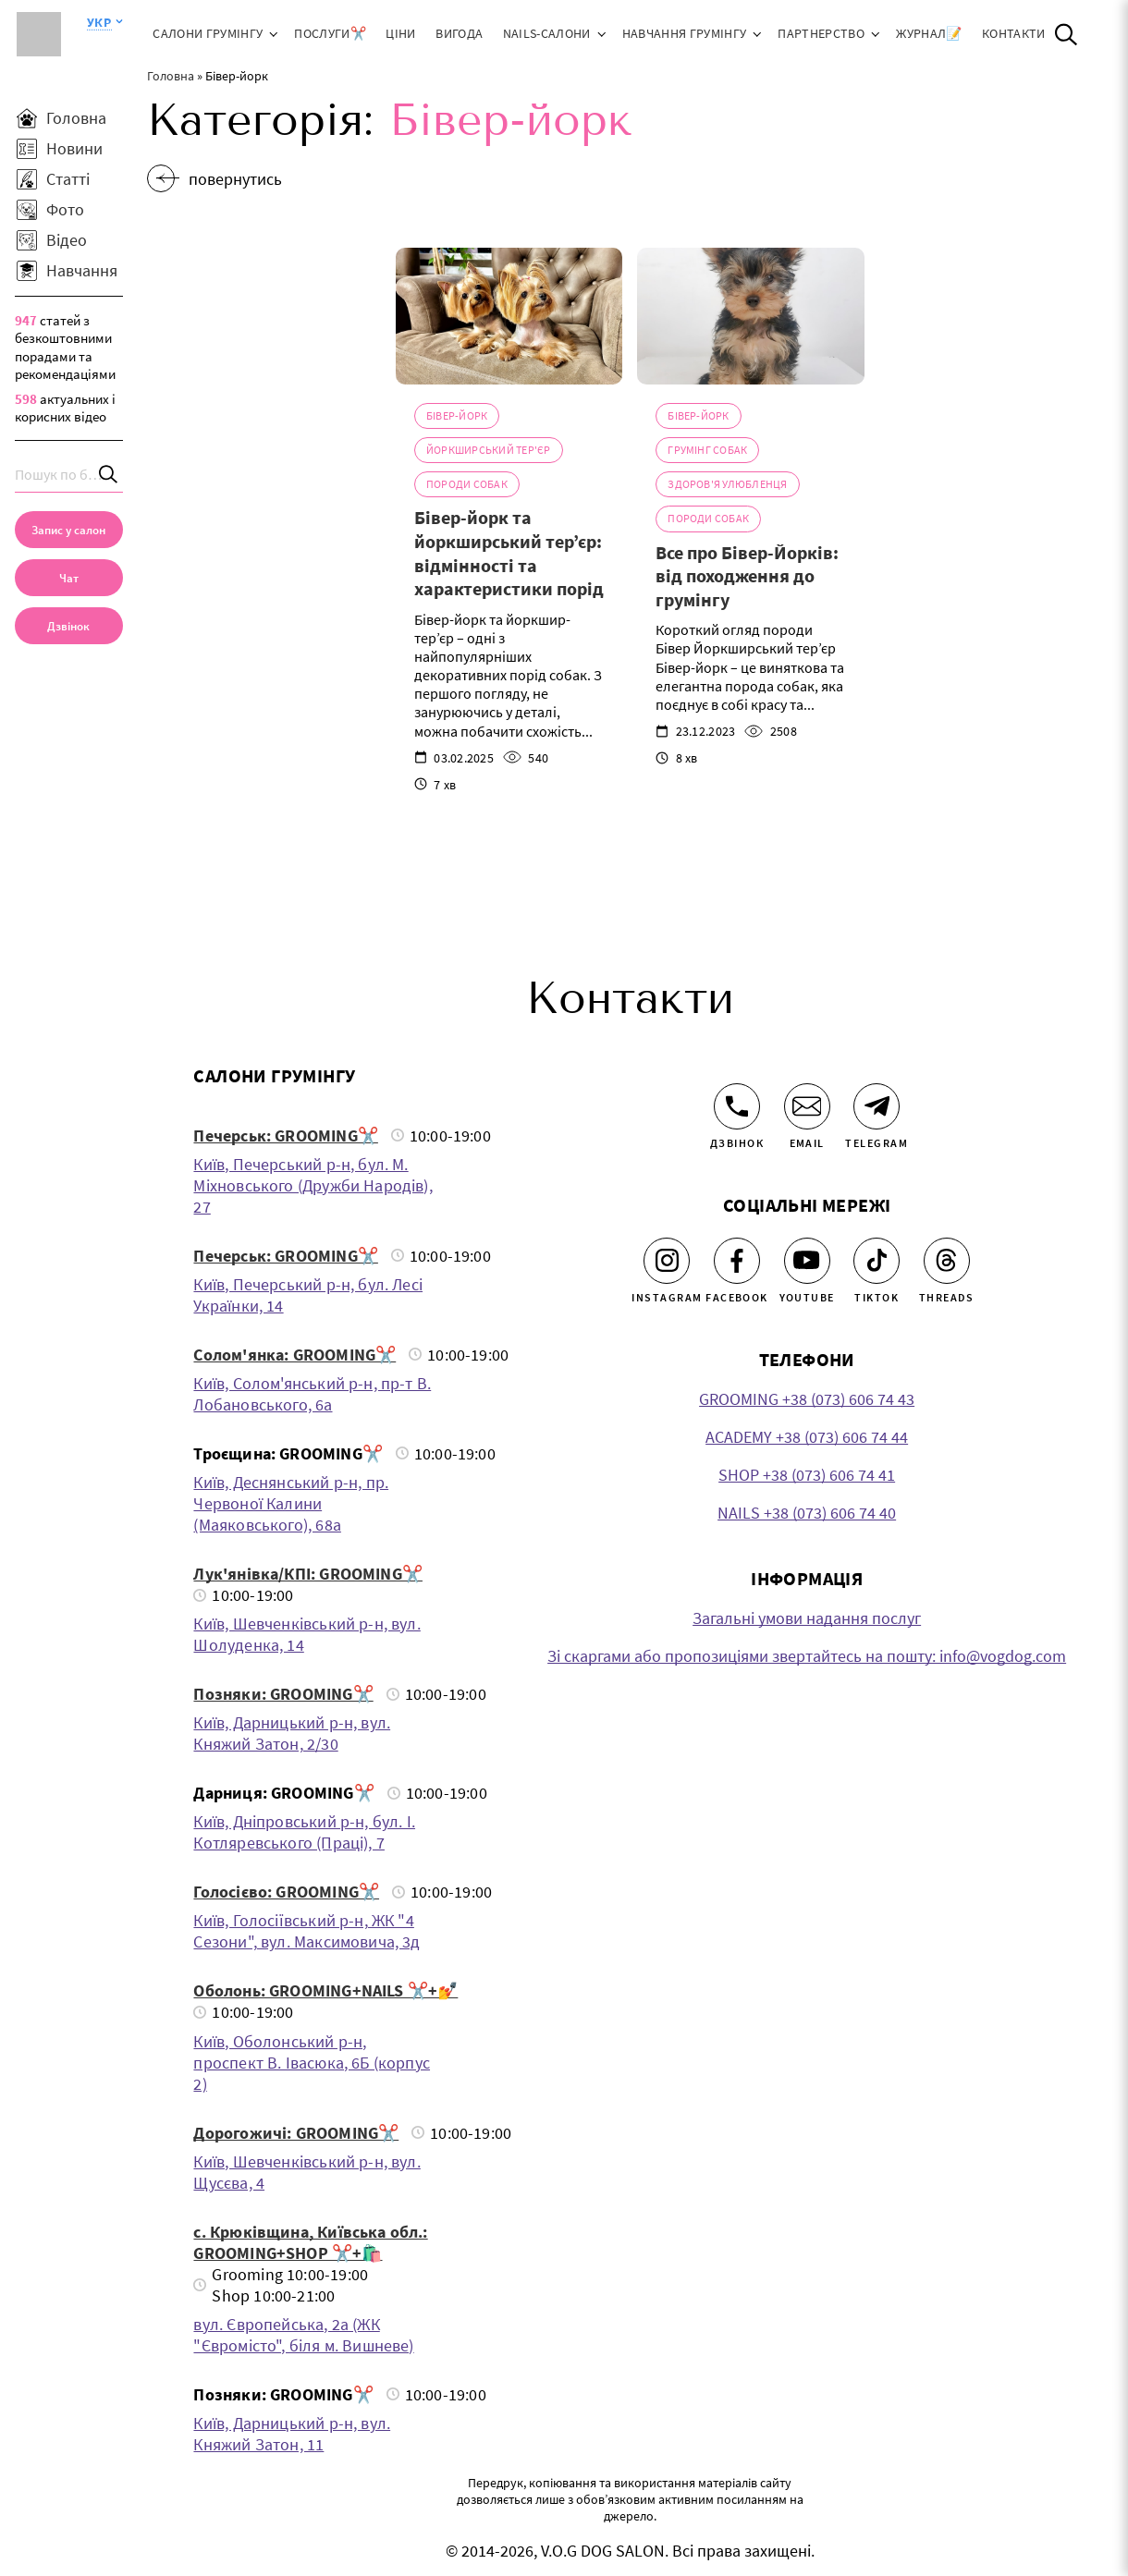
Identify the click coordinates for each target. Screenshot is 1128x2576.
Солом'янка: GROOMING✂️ (294, 1354)
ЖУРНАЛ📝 (929, 34)
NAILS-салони (547, 34)
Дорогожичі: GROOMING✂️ (295, 2132)
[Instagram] (667, 1261)
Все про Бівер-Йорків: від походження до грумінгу (747, 576)
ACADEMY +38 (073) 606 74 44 (806, 1436)
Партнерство (821, 34)
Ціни (400, 34)
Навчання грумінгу (684, 34)
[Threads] (947, 1261)
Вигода (459, 34)
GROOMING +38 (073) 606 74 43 (806, 1399)
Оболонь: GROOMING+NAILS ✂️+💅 (325, 1990)
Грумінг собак (707, 450)
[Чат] (69, 577)
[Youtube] (807, 1261)
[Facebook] (737, 1261)
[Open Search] (1066, 34)
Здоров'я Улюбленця (727, 484)
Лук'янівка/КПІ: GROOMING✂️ (308, 1573)
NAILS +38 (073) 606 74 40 (806, 1512)
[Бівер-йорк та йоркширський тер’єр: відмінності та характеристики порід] (509, 316)
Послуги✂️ (330, 34)
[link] (69, 625)
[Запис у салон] (69, 529)
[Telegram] (876, 1106)
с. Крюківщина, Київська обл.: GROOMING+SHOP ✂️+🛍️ (310, 2242)
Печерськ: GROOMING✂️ (285, 1135)
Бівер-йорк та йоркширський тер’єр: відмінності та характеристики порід (509, 553)
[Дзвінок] (737, 1106)
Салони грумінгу (208, 34)
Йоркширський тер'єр (488, 450)
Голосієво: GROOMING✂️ (286, 1891)
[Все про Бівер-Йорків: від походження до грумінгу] (750, 316)
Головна (170, 75)
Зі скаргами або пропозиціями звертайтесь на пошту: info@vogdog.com (806, 1655)
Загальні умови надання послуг (807, 1618)
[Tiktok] (876, 1261)
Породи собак (467, 484)
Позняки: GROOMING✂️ (283, 1693)
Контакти (1014, 34)
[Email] (807, 1106)
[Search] (109, 475)
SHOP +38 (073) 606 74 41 (806, 1474)
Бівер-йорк (456, 415)
